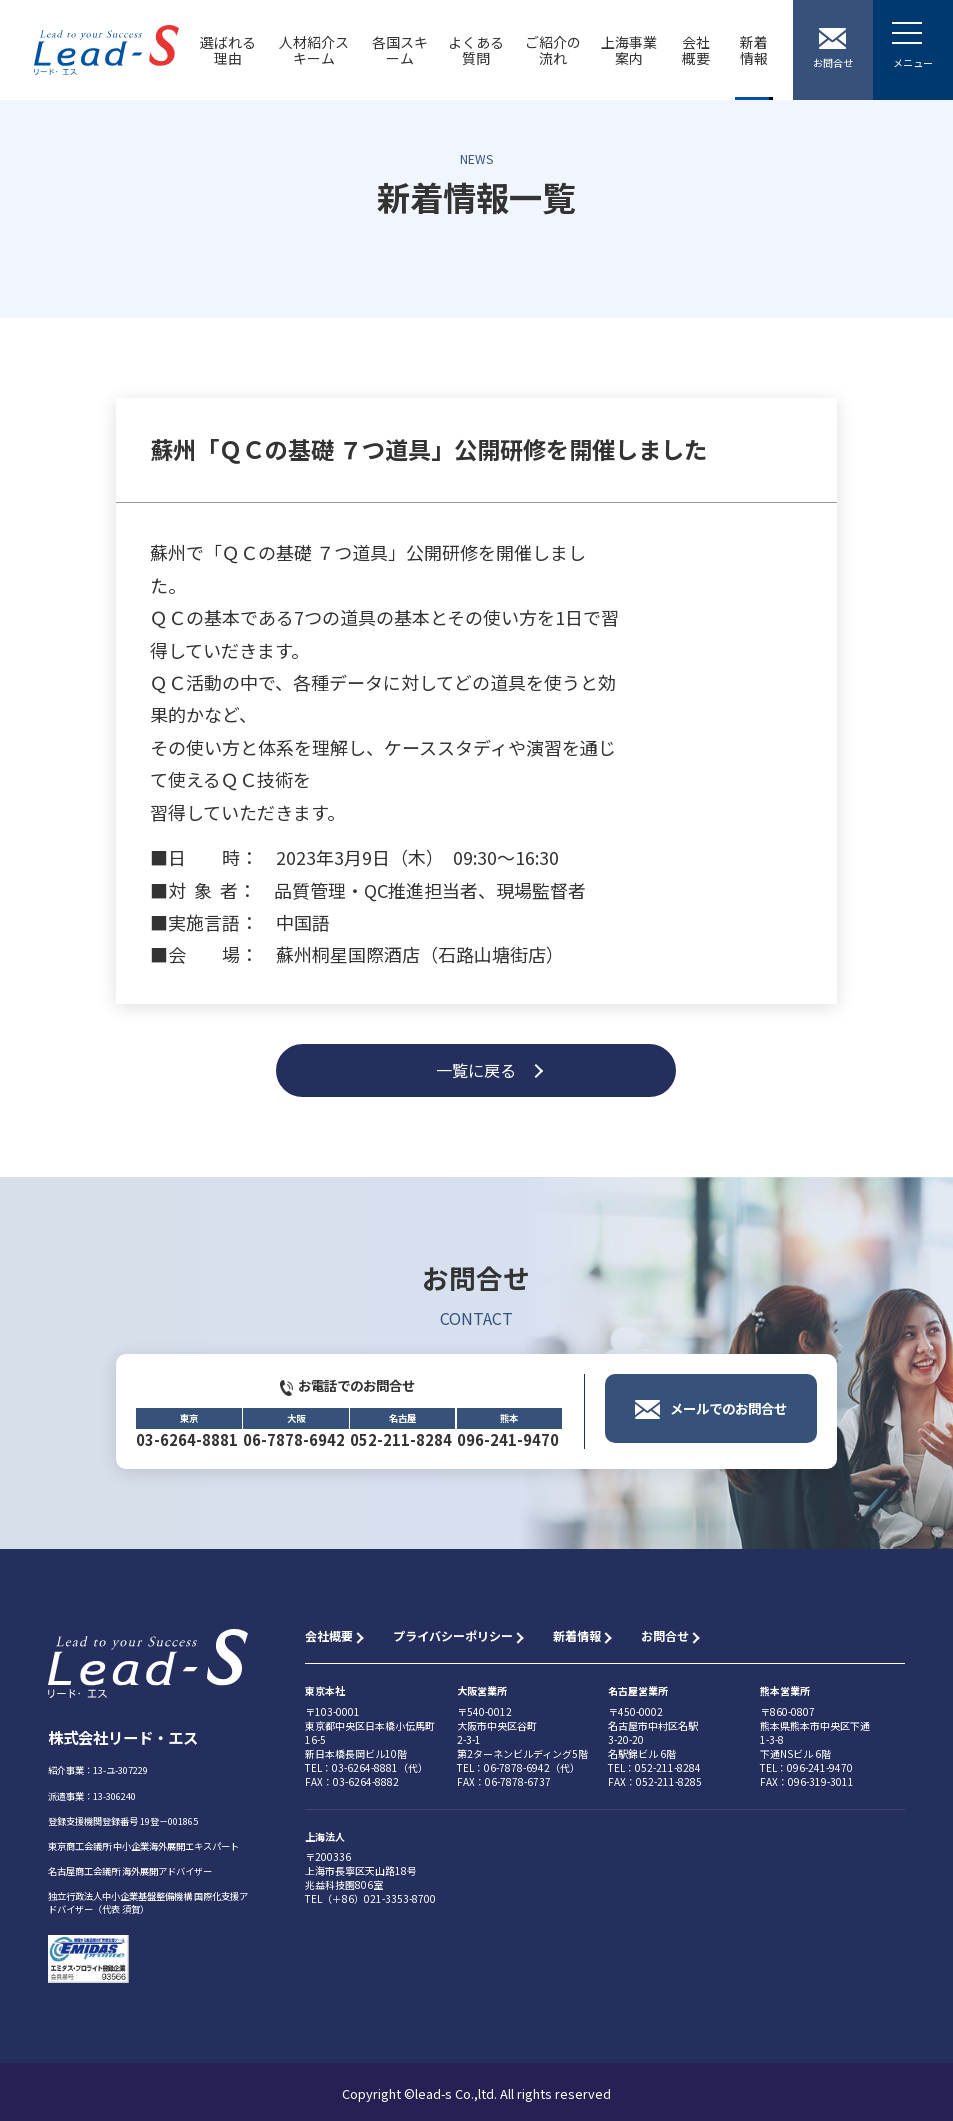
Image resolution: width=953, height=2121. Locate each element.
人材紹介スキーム (314, 50)
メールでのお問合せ (728, 1429)
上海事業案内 (629, 50)
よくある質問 (476, 50)
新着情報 (754, 50)
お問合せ (665, 1635)
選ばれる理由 (228, 50)
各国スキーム (400, 50)
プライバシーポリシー (453, 1635)
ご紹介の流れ (553, 50)
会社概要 (696, 50)
